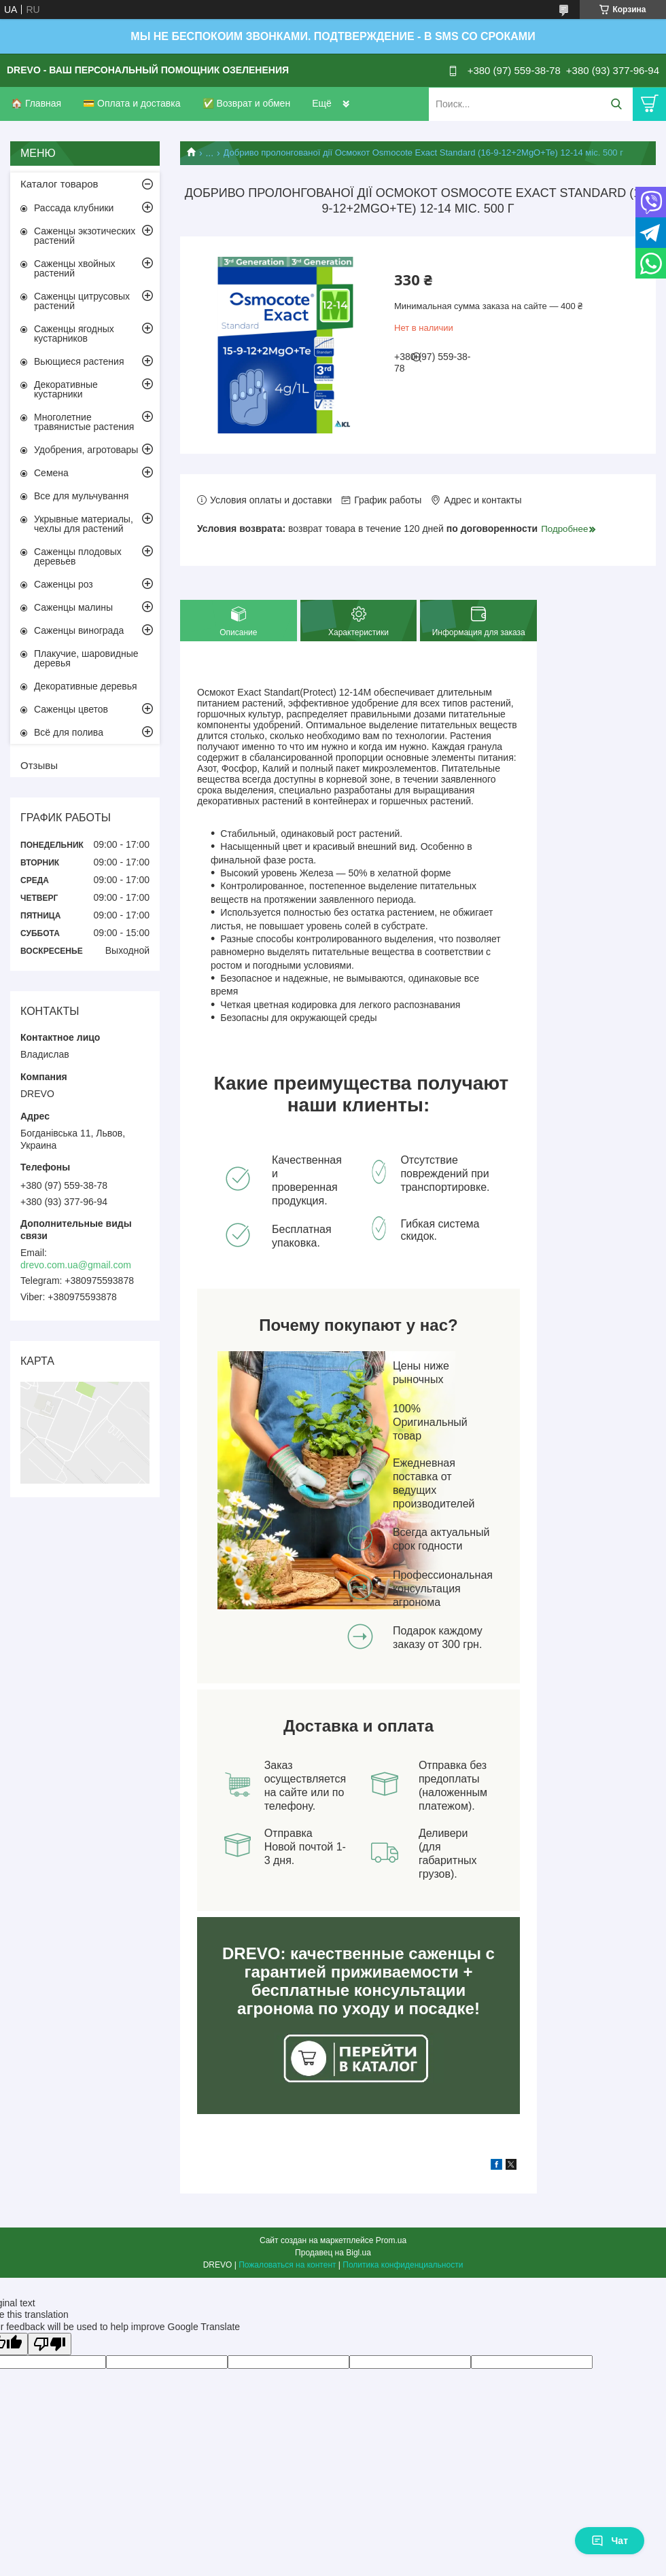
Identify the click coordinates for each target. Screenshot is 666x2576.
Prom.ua (391, 2240)
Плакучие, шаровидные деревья (86, 658)
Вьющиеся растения (79, 361)
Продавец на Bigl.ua (333, 2252)
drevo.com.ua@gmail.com (75, 1264)
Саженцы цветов (71, 709)
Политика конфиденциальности (403, 2265)
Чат (609, 2541)
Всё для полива (68, 732)
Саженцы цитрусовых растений (82, 301)
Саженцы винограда (79, 630)
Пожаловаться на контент (287, 2265)
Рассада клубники (73, 207)
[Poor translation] (49, 2344)
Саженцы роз (63, 584)
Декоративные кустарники (66, 389)
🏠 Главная (36, 103)
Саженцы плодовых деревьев (78, 556)
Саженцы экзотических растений (84, 236)
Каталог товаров (59, 184)
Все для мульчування (81, 495)
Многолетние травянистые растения (84, 422)
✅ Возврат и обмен (247, 103)
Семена (51, 472)
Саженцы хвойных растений (75, 268)
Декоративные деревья (85, 686)
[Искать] (616, 104)
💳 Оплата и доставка (131, 103)
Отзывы (39, 765)
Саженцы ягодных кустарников (74, 333)
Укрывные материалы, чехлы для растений (83, 524)
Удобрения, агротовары (86, 449)
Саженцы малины (73, 607)
